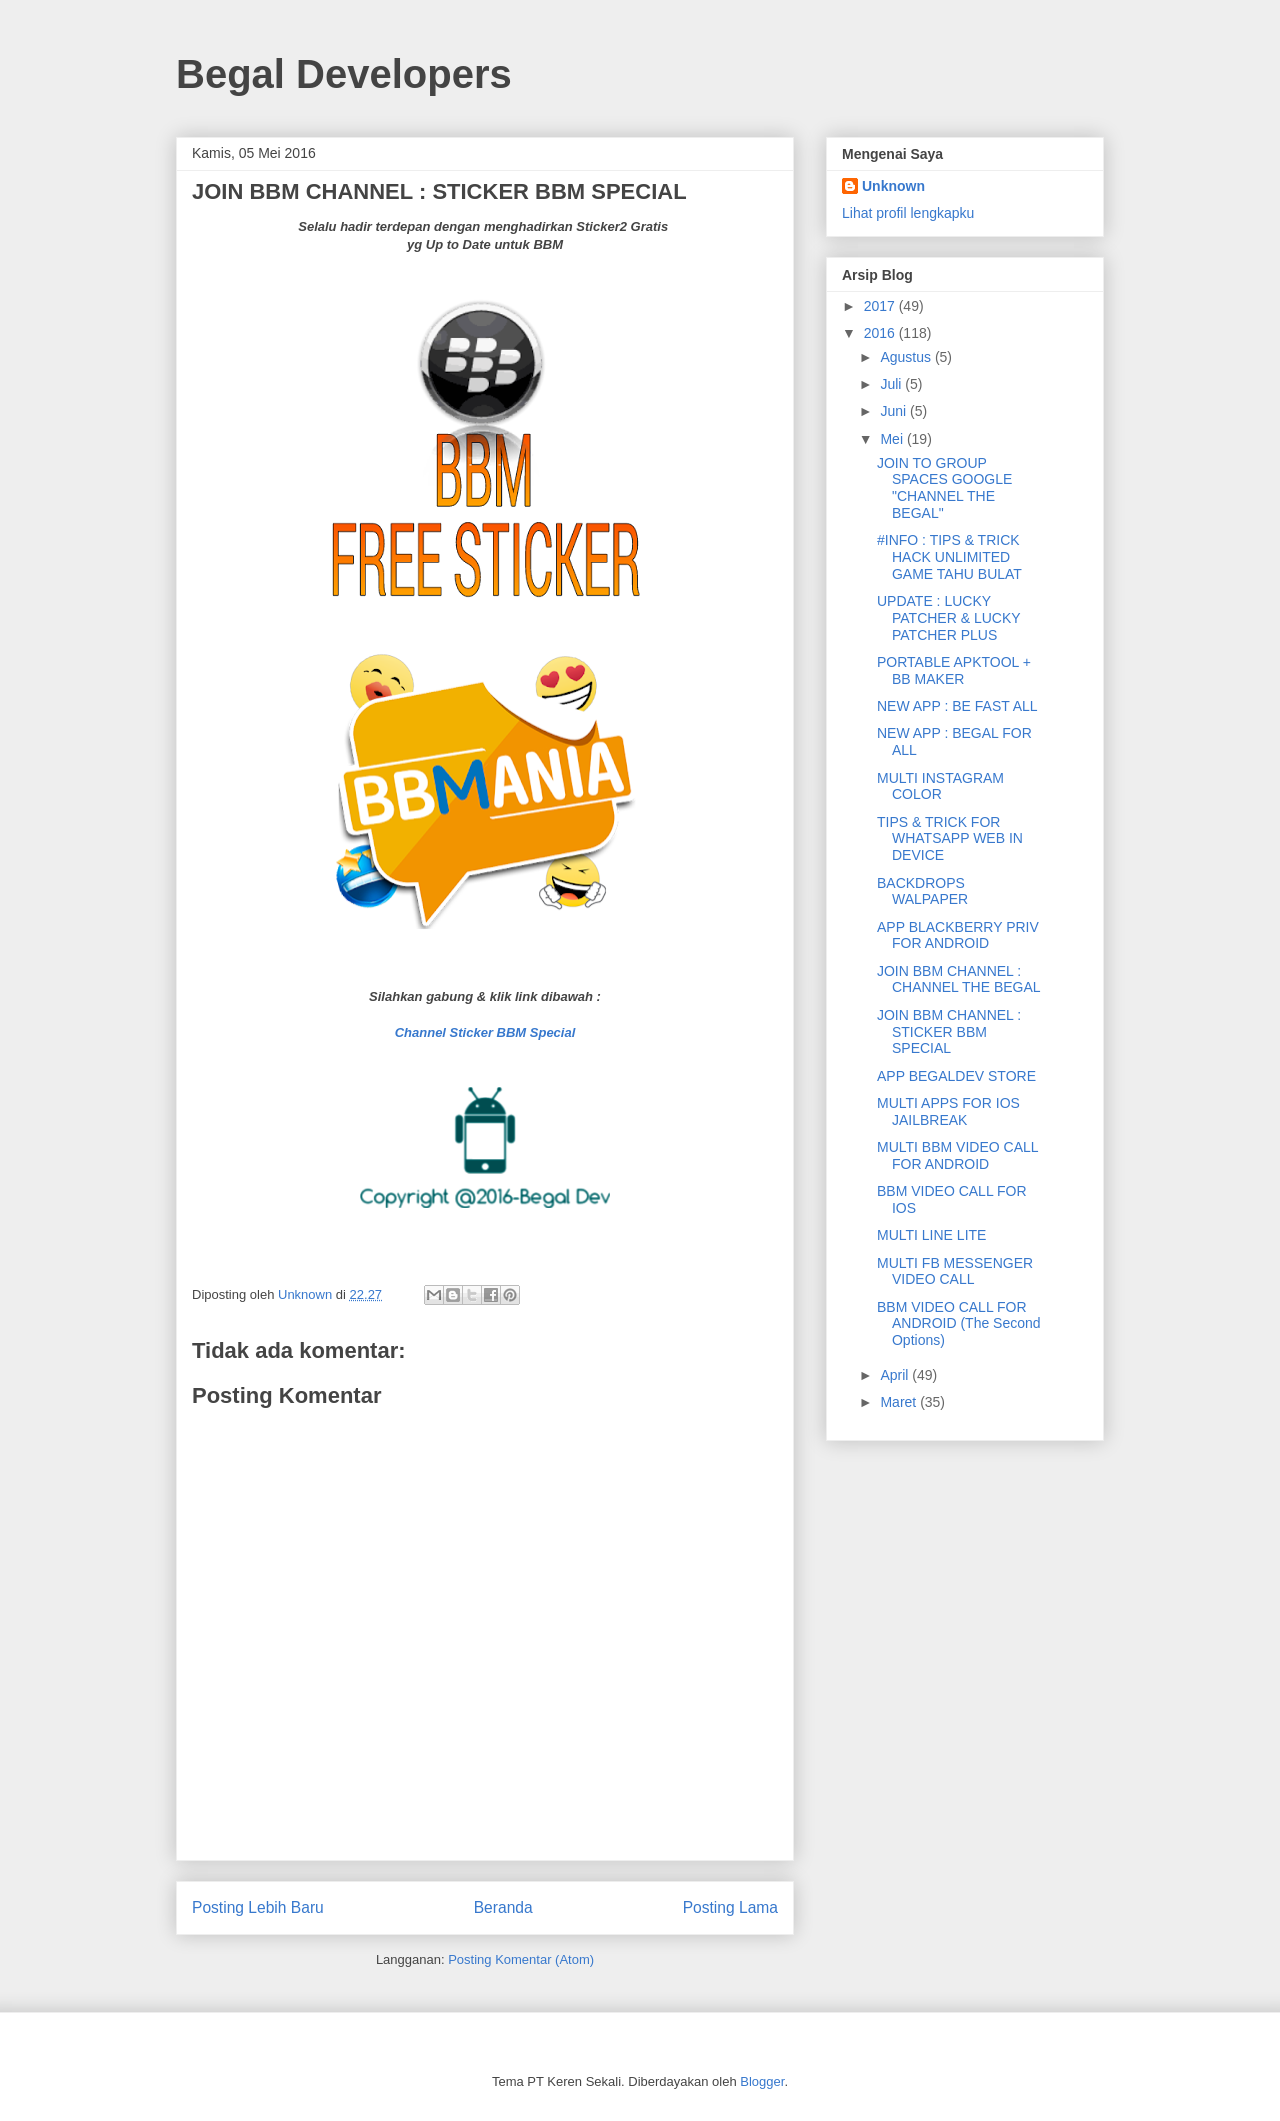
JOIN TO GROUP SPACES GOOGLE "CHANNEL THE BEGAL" (944, 488)
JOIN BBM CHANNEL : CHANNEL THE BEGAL (959, 979)
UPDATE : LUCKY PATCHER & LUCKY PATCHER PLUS (948, 618)
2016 (881, 333)
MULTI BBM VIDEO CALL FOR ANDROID (957, 1155)
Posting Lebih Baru (258, 1907)
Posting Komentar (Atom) (521, 1959)
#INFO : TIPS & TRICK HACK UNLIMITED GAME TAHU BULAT (949, 557)
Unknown (893, 186)
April (896, 1375)
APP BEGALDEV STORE (956, 1076)
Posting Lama (730, 1907)
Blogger (762, 2081)
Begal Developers (344, 74)
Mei (893, 439)
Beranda (503, 1907)
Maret (900, 1402)
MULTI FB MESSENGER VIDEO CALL (955, 1271)
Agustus (907, 357)
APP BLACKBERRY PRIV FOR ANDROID (958, 935)
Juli (892, 384)
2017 (881, 306)
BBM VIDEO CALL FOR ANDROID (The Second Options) (959, 1324)
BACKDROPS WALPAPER (922, 891)
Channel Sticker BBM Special (485, 1032)
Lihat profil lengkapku (908, 213)
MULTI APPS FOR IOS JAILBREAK (948, 1111)
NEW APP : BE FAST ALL (957, 706)
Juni (895, 411)
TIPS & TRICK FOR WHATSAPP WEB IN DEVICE (950, 839)
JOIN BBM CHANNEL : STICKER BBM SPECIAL (949, 1032)
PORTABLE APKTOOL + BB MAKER (954, 670)
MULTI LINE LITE (931, 1235)
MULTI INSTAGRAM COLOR (940, 786)
